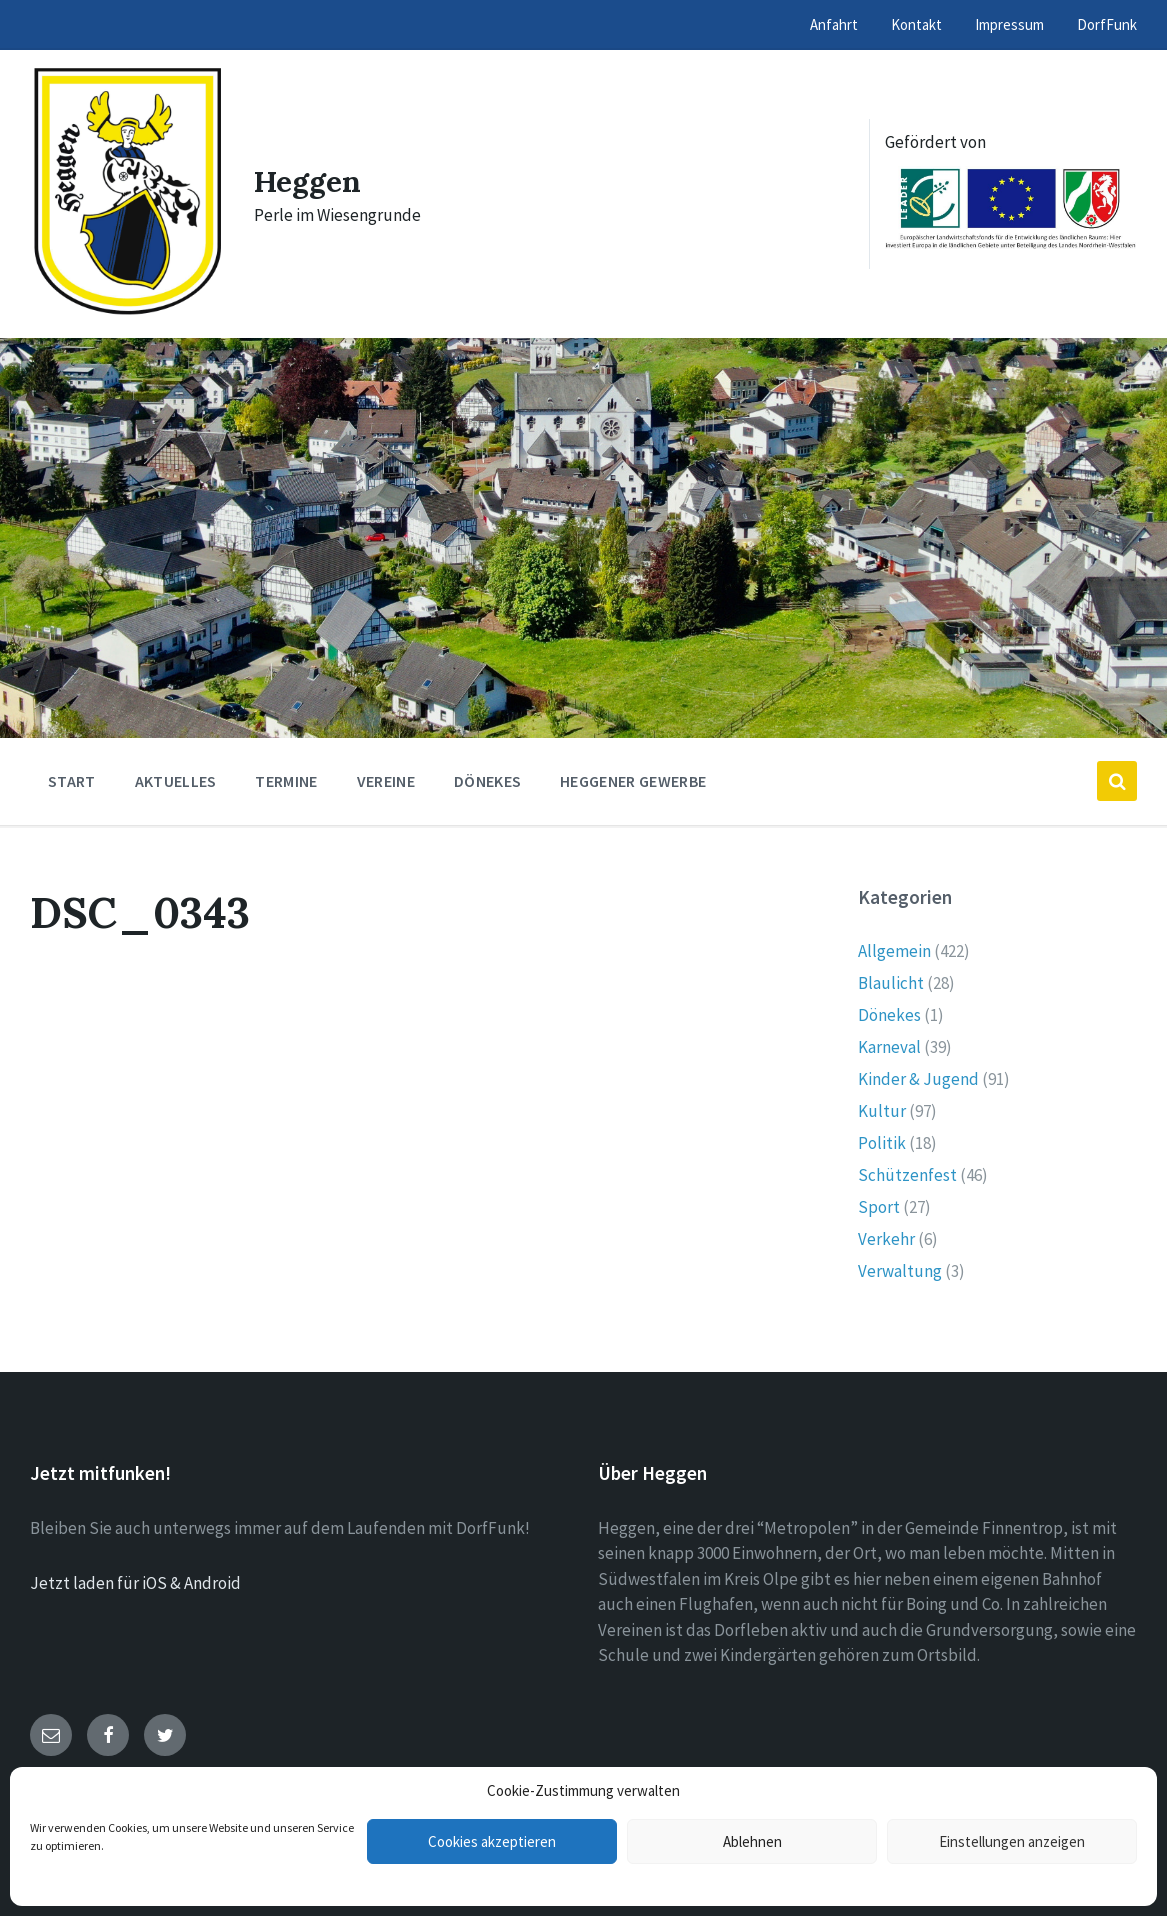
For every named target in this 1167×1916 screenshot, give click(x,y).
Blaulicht (891, 983)
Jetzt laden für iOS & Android (135, 1583)
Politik (882, 1143)
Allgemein (894, 951)
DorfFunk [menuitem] (1107, 24)
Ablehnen (752, 1841)
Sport (879, 1207)
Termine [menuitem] (286, 781)
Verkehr (886, 1239)
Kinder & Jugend (918, 1079)
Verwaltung (900, 1271)
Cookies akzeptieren (492, 1841)
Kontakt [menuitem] (916, 24)
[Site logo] (127, 312)
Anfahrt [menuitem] (834, 24)
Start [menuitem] (72, 781)
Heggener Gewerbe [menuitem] (633, 781)
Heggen (308, 181)
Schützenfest (907, 1175)
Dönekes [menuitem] (487, 781)
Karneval (889, 1047)
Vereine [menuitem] (386, 781)
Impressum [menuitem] (1009, 24)
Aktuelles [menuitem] (176, 781)
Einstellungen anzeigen (1012, 1841)
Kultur (882, 1111)
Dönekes (889, 1015)
